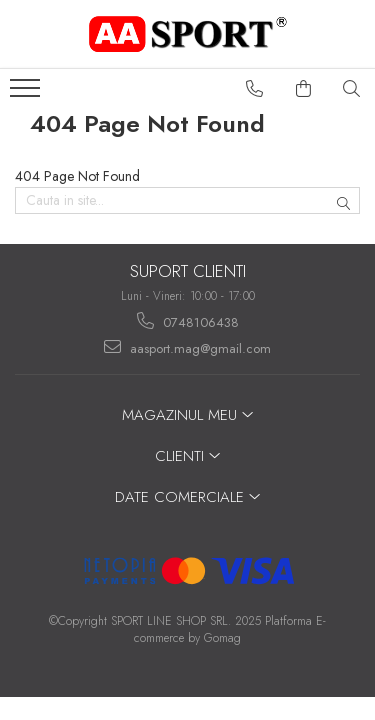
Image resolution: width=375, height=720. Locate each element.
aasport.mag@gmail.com (187, 348)
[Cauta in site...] (352, 89)
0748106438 (188, 322)
